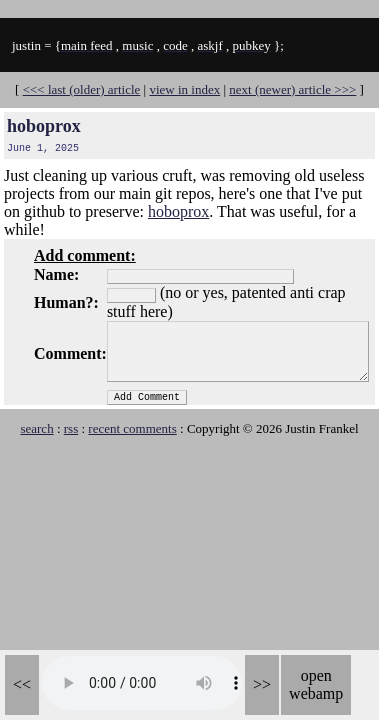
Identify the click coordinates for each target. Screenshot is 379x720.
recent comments (132, 428)
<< (22, 684)
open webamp (316, 684)
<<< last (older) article (82, 89)
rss (71, 428)
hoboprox (44, 126)
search (36, 428)
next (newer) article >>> (292, 89)
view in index (184, 89)
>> (262, 684)
